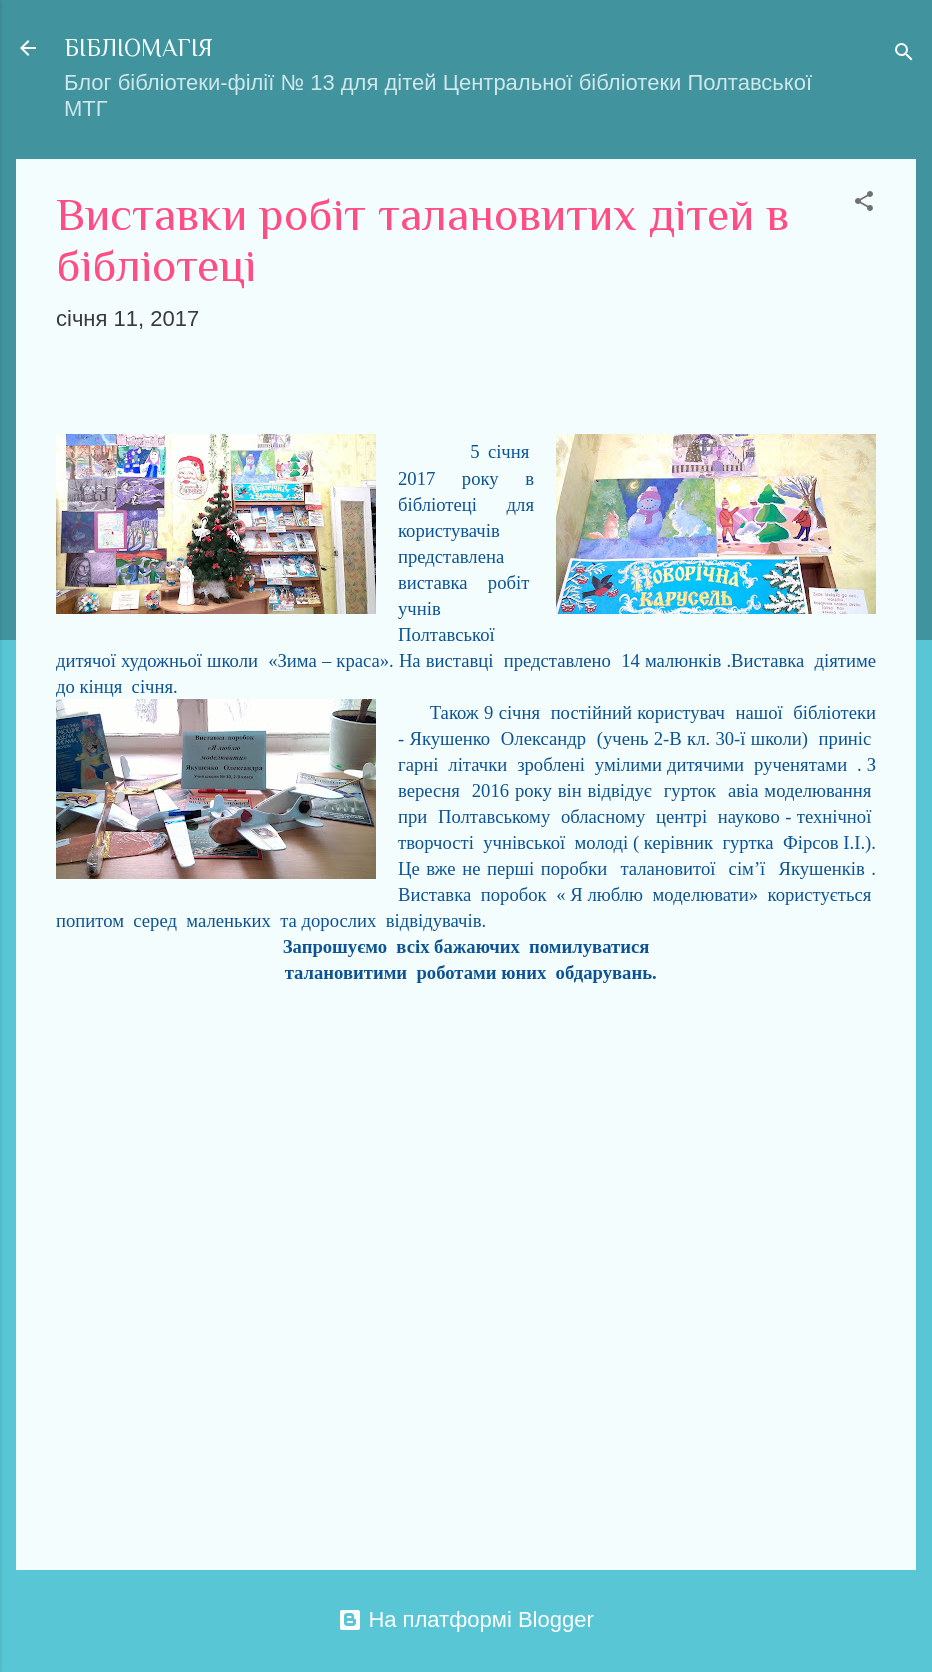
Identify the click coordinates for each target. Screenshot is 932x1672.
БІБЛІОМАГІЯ (138, 47)
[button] (864, 203)
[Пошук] (904, 54)
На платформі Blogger (465, 1619)
